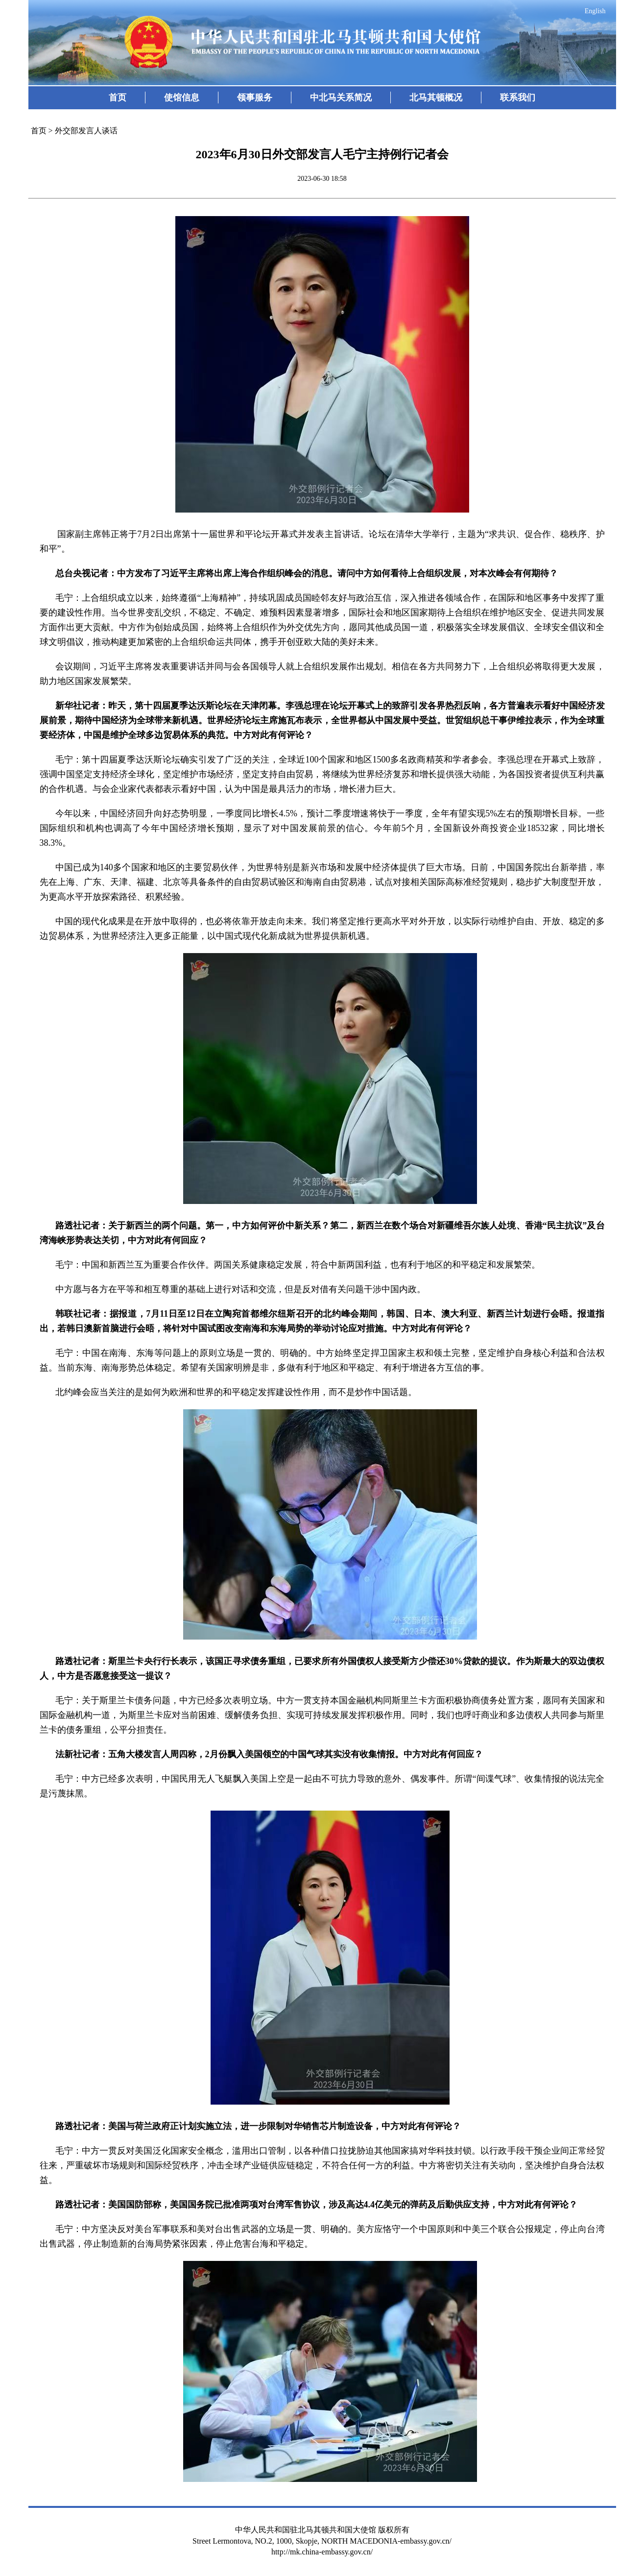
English (595, 11)
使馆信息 (181, 97)
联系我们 (517, 97)
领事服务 (254, 97)
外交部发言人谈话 (86, 130)
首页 (117, 97)
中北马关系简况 (341, 97)
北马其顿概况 (435, 97)
